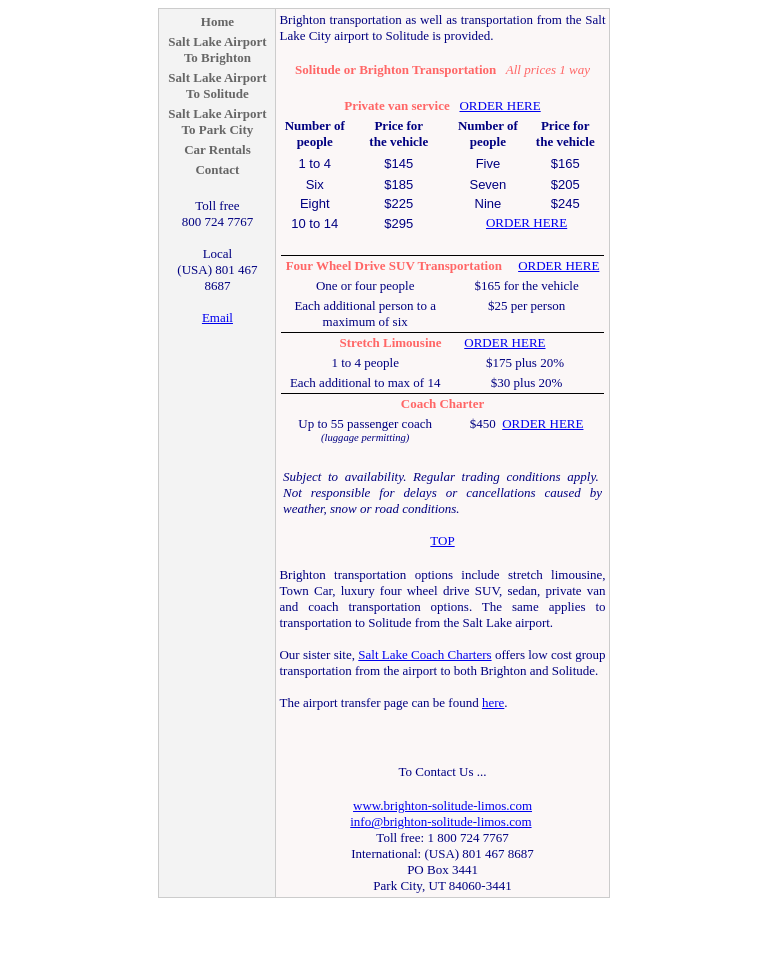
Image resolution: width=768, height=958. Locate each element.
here (493, 702)
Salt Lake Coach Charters (424, 654)
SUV (402, 265)
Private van (376, 105)
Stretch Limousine (391, 342)
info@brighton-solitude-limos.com (440, 821)
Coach (418, 403)
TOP (442, 540)
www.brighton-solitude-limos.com (442, 805)
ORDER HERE (499, 105)
